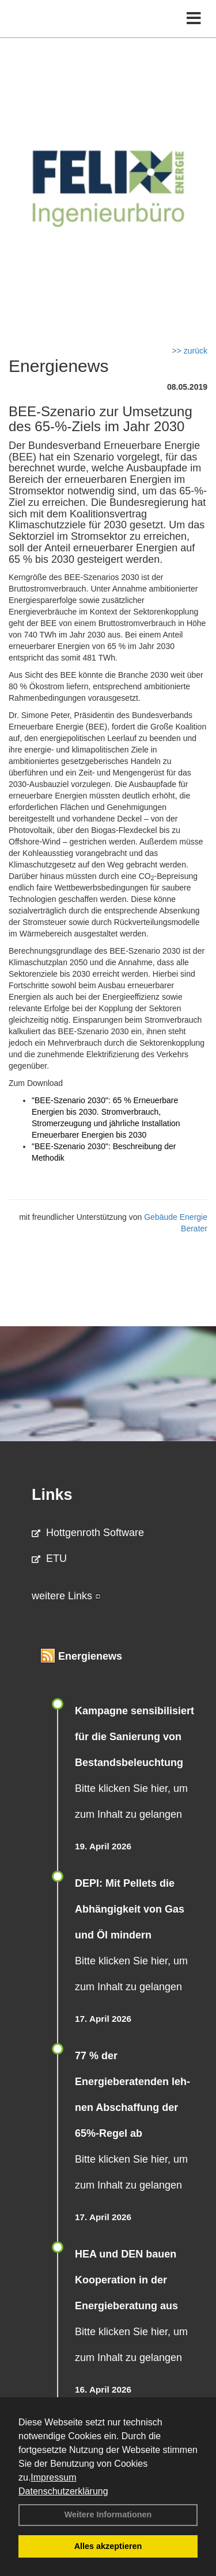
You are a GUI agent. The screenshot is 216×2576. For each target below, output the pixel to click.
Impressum (53, 2477)
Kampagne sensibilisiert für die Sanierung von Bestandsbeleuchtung (134, 1736)
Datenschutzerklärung (63, 2491)
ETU (49, 1558)
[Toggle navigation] (193, 19)
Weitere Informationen (108, 2514)
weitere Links (66, 1596)
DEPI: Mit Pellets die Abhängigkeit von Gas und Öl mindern (129, 1909)
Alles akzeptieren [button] (108, 2546)
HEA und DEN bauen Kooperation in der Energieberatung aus (126, 2280)
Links (52, 1494)
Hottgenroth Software (88, 1532)
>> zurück (189, 350)
